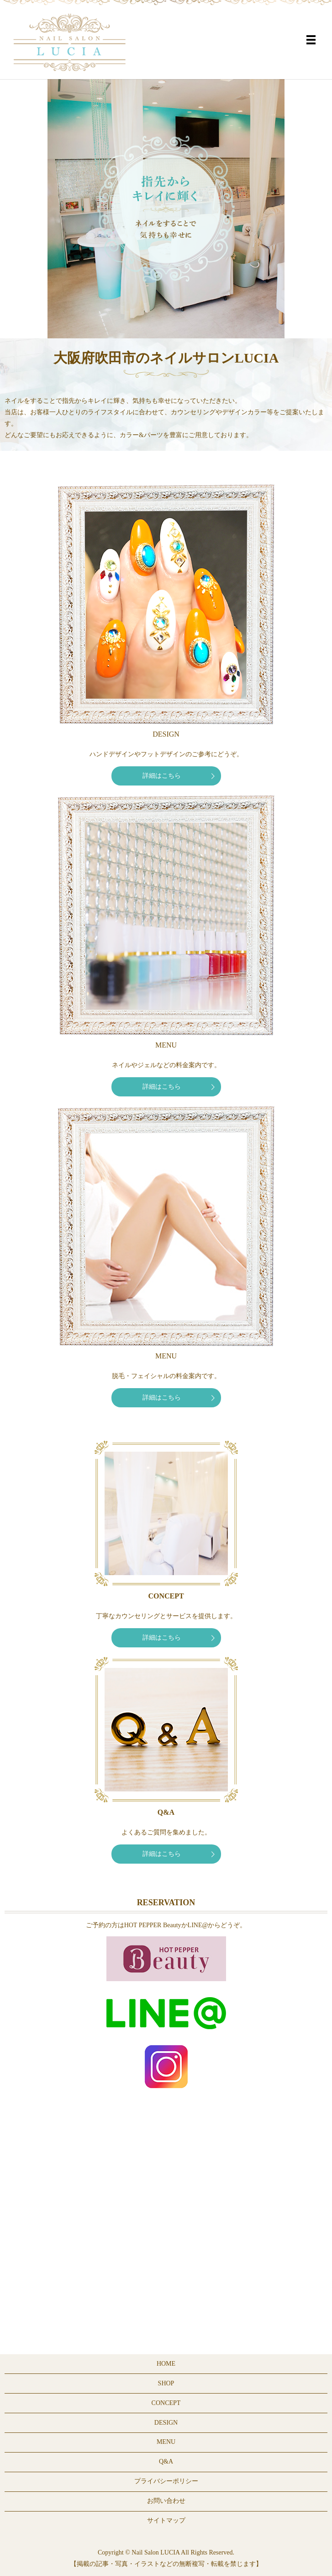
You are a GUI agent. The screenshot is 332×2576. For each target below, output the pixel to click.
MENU (166, 2441)
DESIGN (166, 2422)
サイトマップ (166, 2520)
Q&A (166, 2461)
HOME (166, 2363)
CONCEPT (166, 2403)
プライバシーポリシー (166, 2481)
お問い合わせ (166, 2500)
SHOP (166, 2383)
